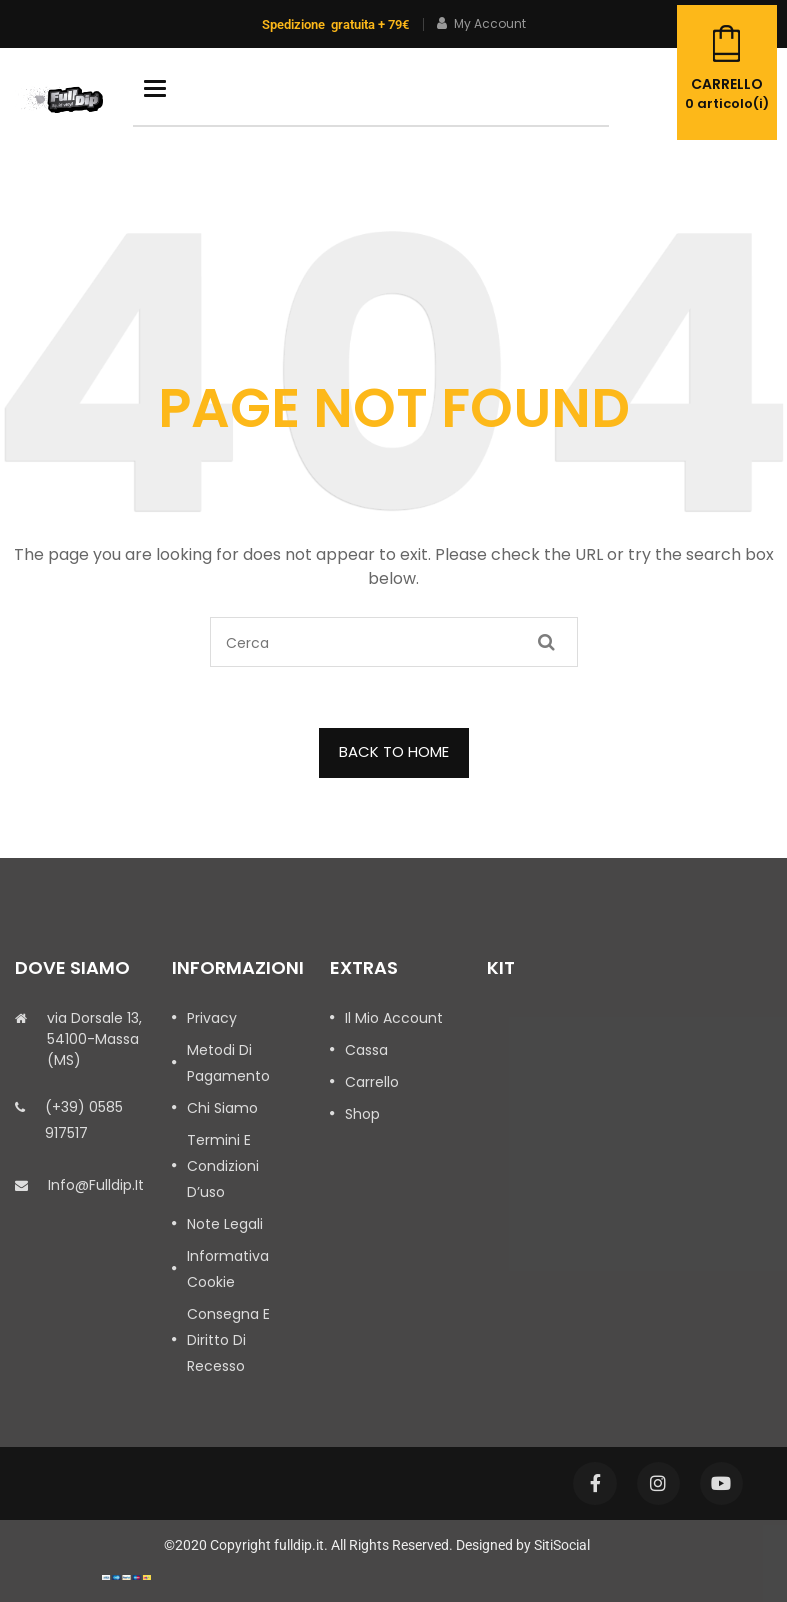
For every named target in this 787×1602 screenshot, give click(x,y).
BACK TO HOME (394, 751)
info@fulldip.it (96, 1185)
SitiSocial (562, 1545)
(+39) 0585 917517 (84, 1120)
